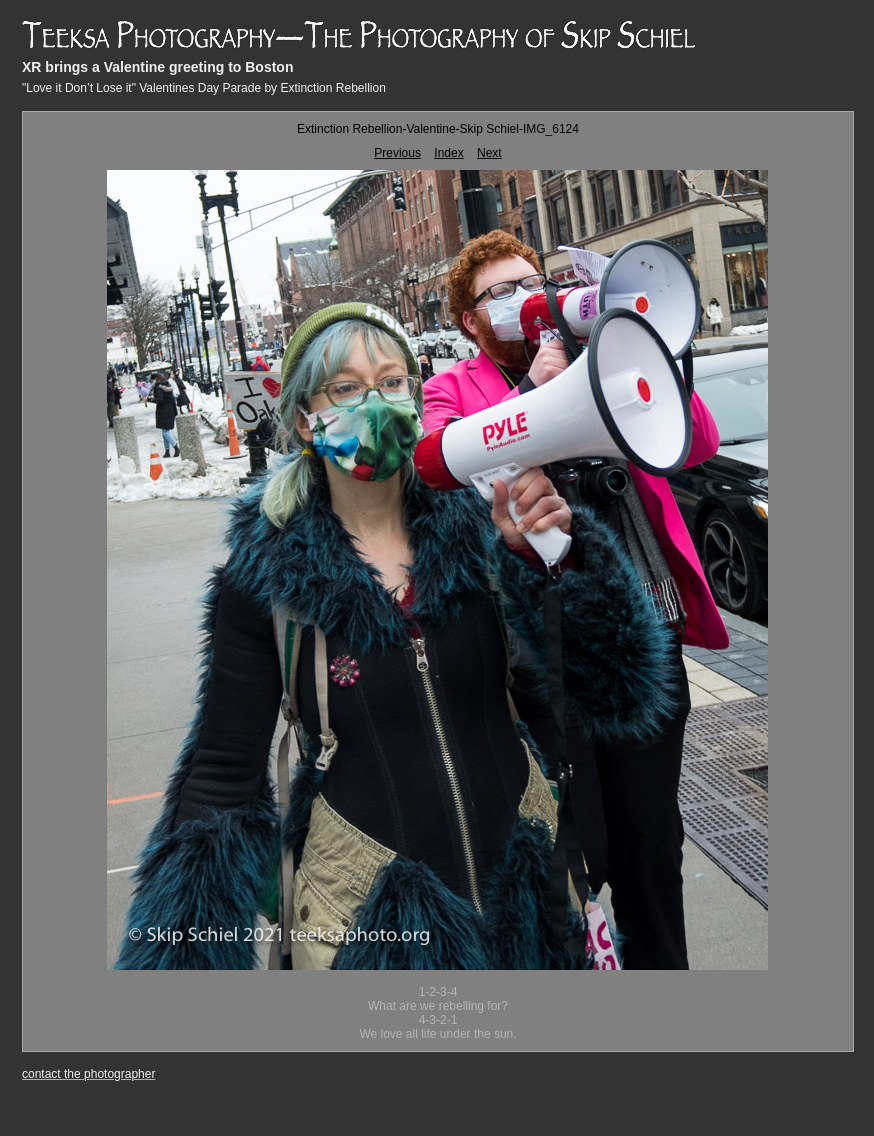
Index (448, 153)
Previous (397, 153)
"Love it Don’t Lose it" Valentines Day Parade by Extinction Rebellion (204, 88)
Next (489, 153)
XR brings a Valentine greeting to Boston (157, 67)
